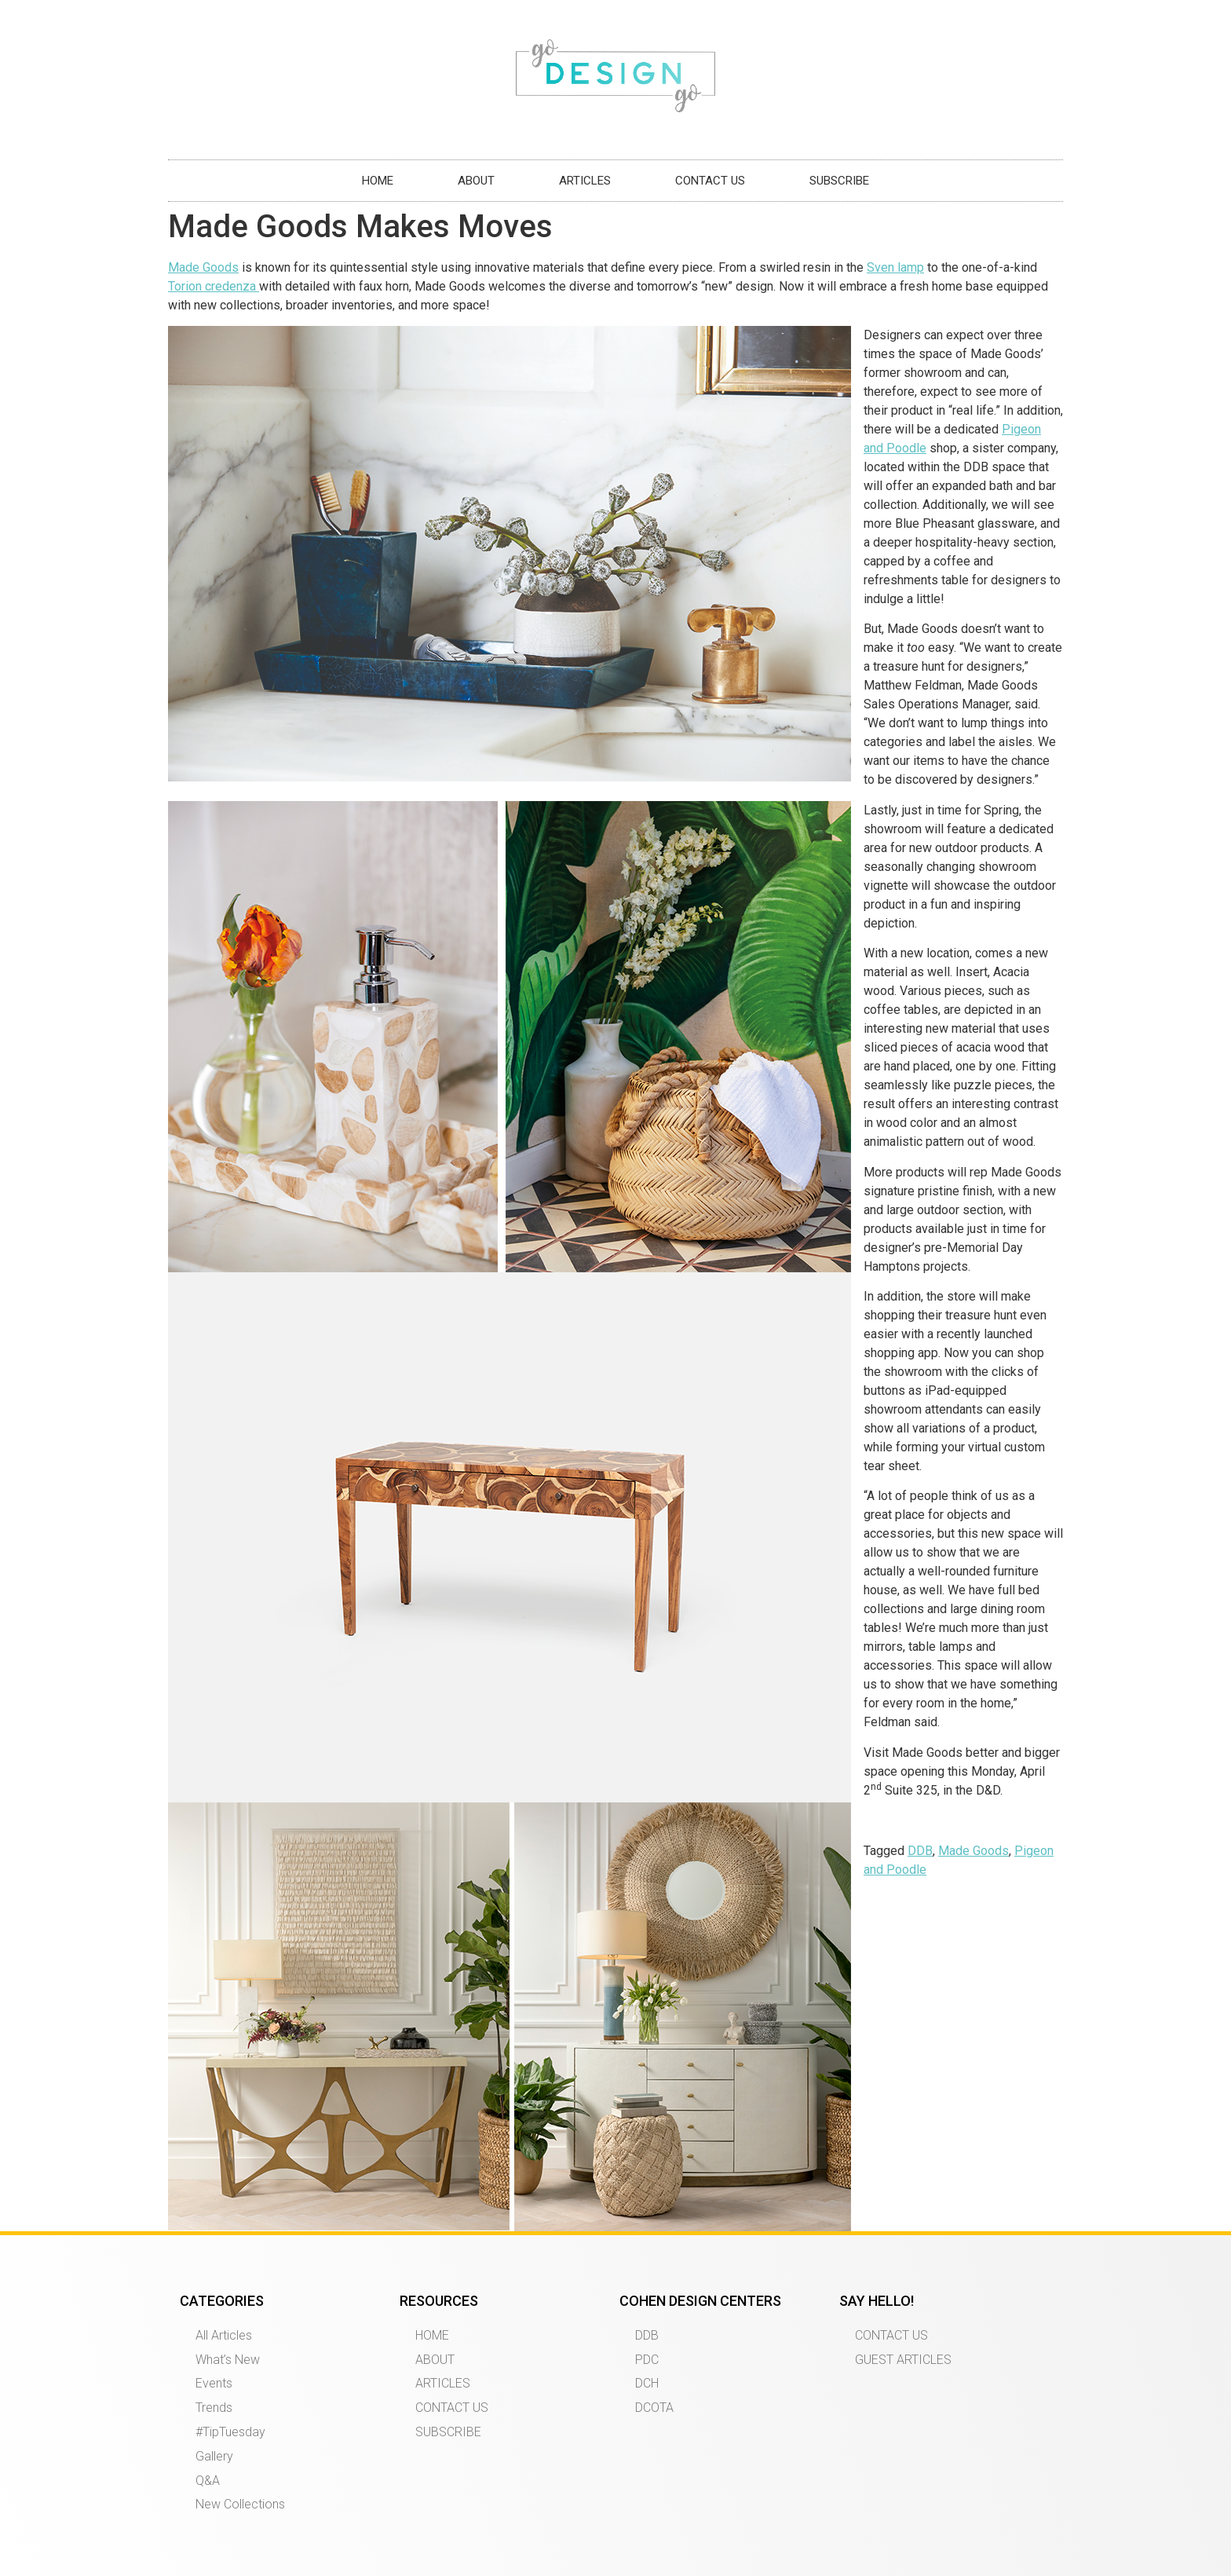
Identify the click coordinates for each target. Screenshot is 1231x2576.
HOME (377, 181)
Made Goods (203, 267)
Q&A (207, 2480)
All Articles (223, 2335)
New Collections (240, 2504)
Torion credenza (213, 286)
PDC (647, 2359)
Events (213, 2383)
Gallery (214, 2456)
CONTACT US (710, 181)
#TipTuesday (230, 2431)
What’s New (227, 2359)
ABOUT (476, 181)
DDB (920, 1850)
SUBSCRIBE (839, 181)
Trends (213, 2407)
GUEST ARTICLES (903, 2359)
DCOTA (654, 2407)
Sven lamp (895, 267)
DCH (647, 2383)
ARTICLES (585, 181)
